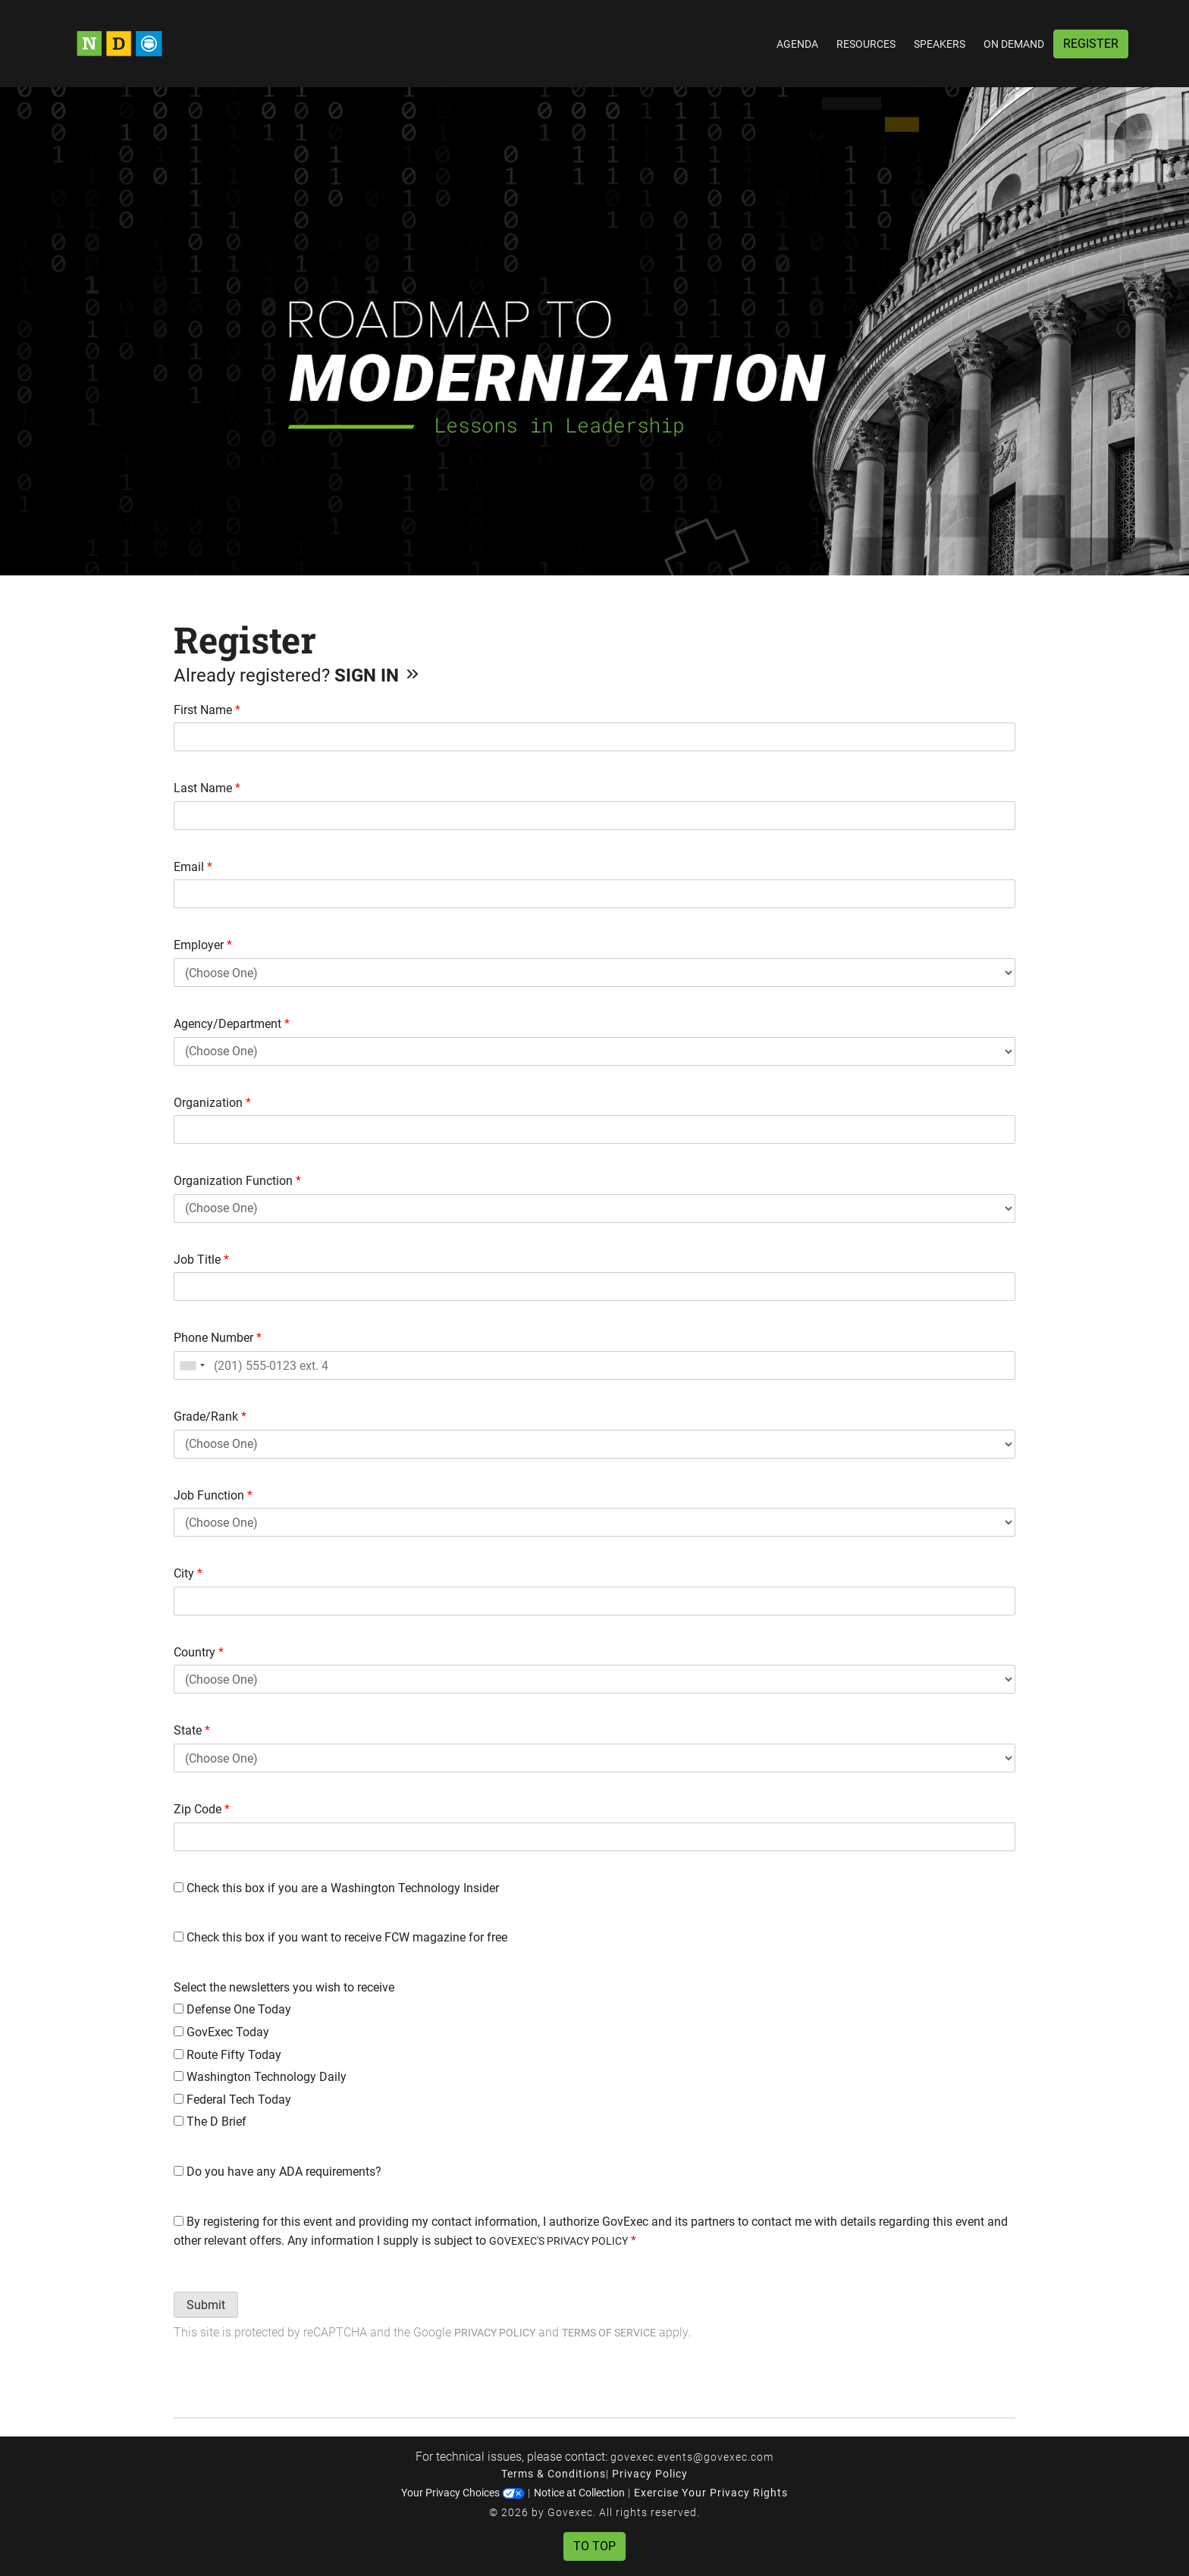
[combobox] (191, 1365)
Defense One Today (232, 2009)
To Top (594, 2546)
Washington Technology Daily (260, 2077)
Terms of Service (609, 2333)
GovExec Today (221, 2032)
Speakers (939, 44)
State (192, 1730)
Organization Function (237, 1181)
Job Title (201, 1259)
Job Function (213, 1495)
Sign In (378, 675)
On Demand (1014, 44)
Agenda (797, 44)
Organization (212, 1102)
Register (1090, 43)
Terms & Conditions (553, 2474)
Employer (203, 945)
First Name (207, 710)
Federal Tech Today (232, 2099)
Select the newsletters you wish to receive (284, 1987)
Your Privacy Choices (463, 2493)
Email (193, 867)
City (188, 1573)
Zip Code (202, 1809)
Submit (206, 2305)
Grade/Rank (210, 1416)
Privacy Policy (494, 2333)
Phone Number (218, 1337)
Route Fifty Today (227, 2055)
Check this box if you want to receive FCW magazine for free (340, 1937)
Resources (866, 44)
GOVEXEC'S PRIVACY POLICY (558, 2241)
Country (199, 1652)
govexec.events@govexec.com (691, 2457)
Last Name (207, 788)
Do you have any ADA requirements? (277, 2171)
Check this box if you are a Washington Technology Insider (336, 1888)
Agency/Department (232, 1024)
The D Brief (210, 2121)
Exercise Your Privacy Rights (711, 2493)
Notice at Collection (579, 2493)
